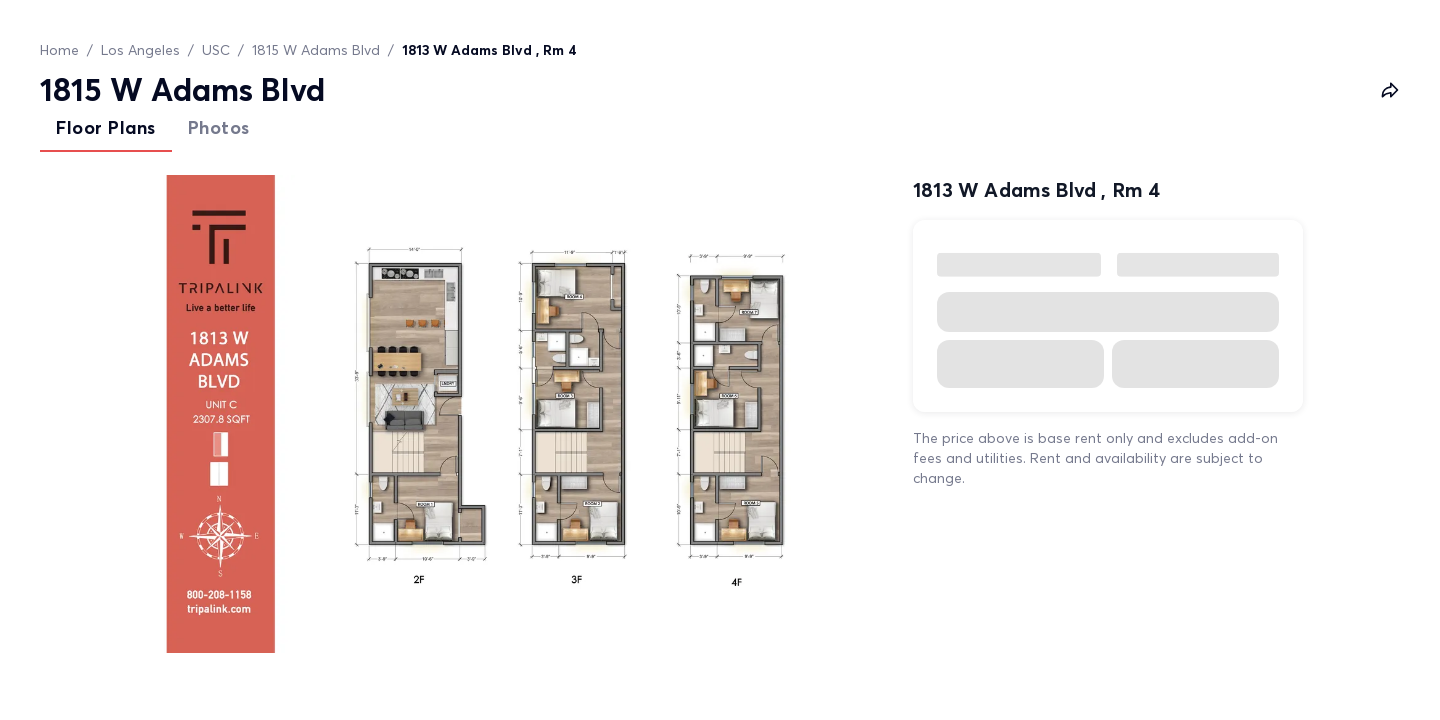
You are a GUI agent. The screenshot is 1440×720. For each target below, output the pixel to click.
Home (59, 50)
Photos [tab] (219, 127)
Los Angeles (140, 50)
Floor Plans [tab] (106, 127)
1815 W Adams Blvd (316, 50)
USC (216, 50)
